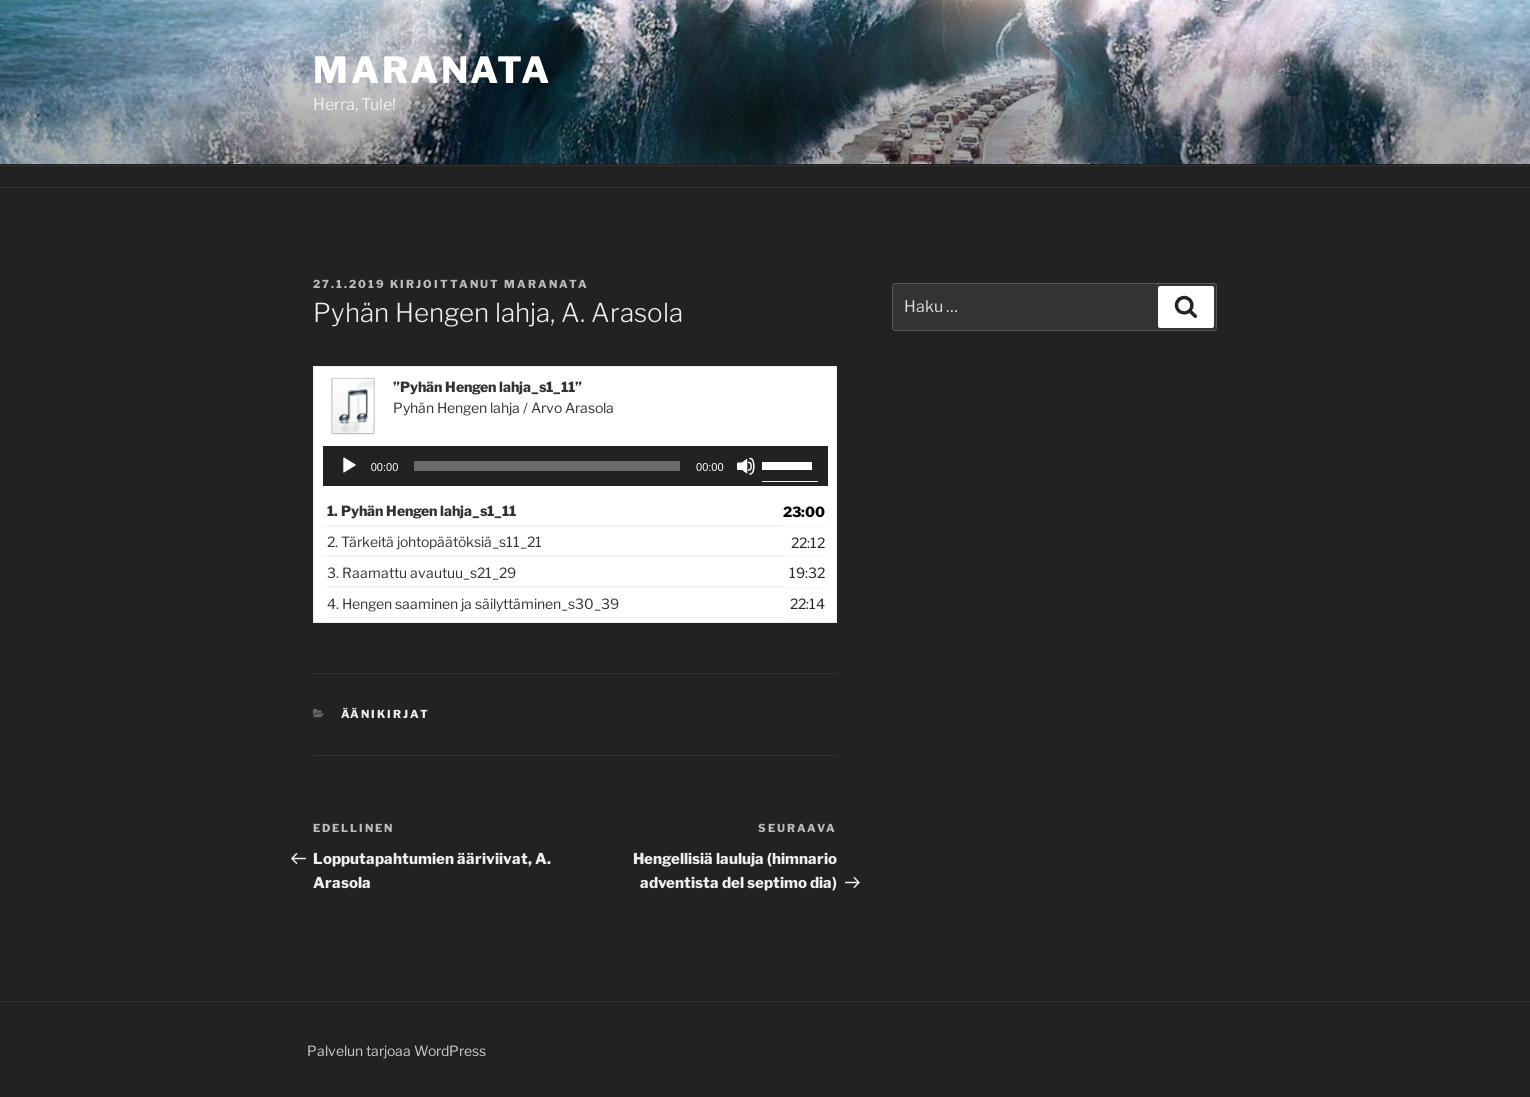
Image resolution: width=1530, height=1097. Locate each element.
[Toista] (349, 466)
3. (421, 572)
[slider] (547, 466)
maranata (546, 284)
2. (434, 541)
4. (473, 603)
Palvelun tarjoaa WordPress (396, 1050)
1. (421, 510)
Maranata (432, 70)
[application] (575, 466)
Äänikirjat (386, 714)
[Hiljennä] (746, 466)
